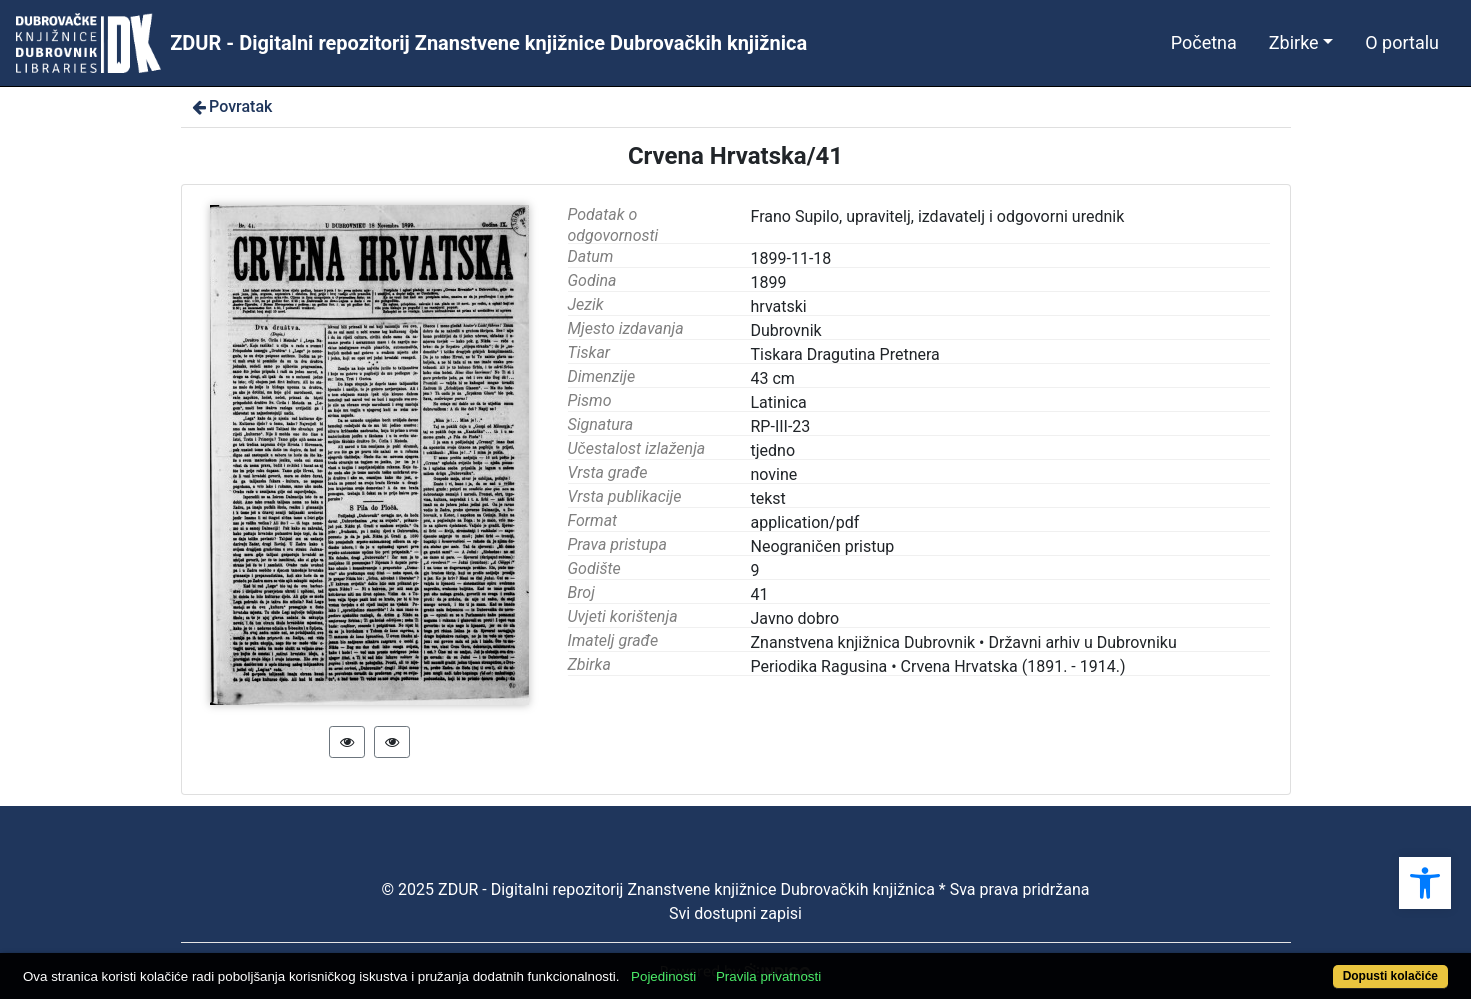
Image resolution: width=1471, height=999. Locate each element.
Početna (1204, 42)
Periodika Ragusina (819, 666)
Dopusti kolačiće (1390, 976)
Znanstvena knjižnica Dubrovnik (863, 642)
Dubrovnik (786, 330)
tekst (768, 498)
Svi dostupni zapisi (735, 913)
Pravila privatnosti (768, 976)
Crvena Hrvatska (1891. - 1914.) (1013, 666)
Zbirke (1294, 42)
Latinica (779, 402)
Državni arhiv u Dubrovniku (1082, 642)
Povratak (231, 106)
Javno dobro (795, 618)
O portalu (1402, 42)
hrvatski (779, 306)
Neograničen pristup (823, 546)
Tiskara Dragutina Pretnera (845, 354)
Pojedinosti (663, 976)
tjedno (773, 450)
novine (774, 474)
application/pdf (805, 522)
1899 (769, 282)
